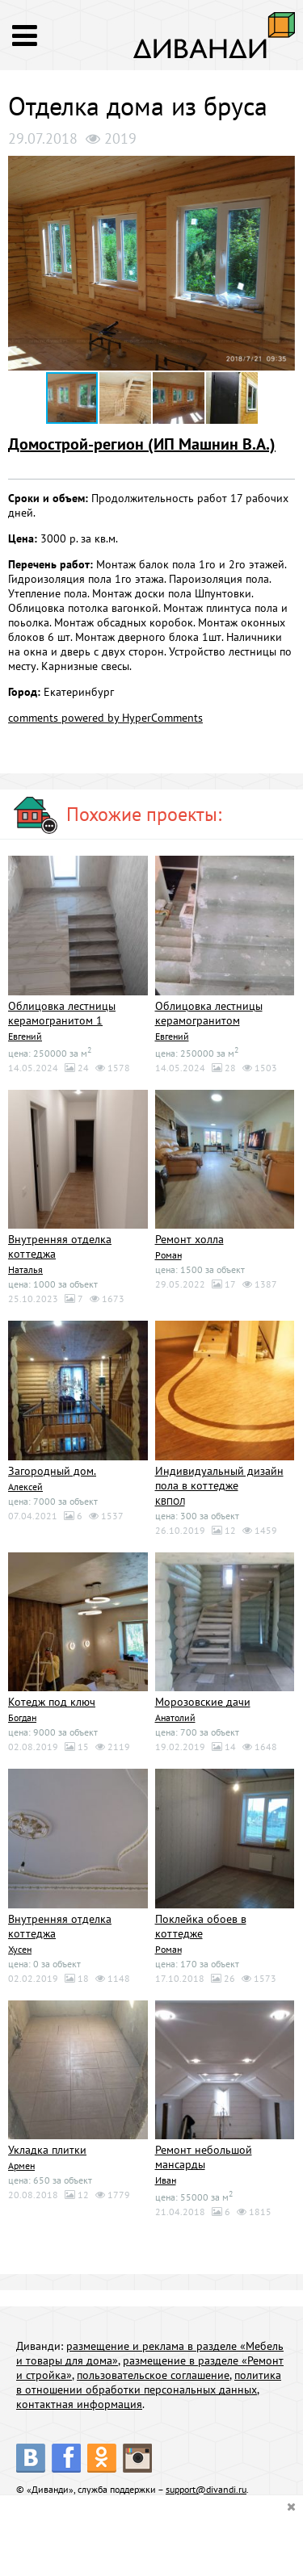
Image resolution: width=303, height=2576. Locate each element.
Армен (21, 2165)
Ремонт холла (189, 1239)
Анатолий (175, 1717)
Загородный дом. (52, 1471)
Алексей (25, 1487)
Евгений (25, 1036)
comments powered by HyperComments (105, 717)
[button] (280, 170)
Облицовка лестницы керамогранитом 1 (62, 1013)
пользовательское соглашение (153, 2375)
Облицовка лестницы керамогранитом (209, 1013)
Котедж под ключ (51, 1701)
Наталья (25, 1269)
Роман (168, 1255)
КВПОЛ (170, 1501)
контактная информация (79, 2404)
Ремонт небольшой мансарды (203, 2157)
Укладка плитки (47, 2149)
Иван (165, 2180)
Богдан (22, 1717)
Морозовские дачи (202, 1701)
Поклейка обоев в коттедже (200, 1926)
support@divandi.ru (206, 2489)
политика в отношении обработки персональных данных (148, 2382)
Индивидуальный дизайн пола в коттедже (219, 1478)
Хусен (20, 1949)
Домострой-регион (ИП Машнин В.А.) (142, 444)
